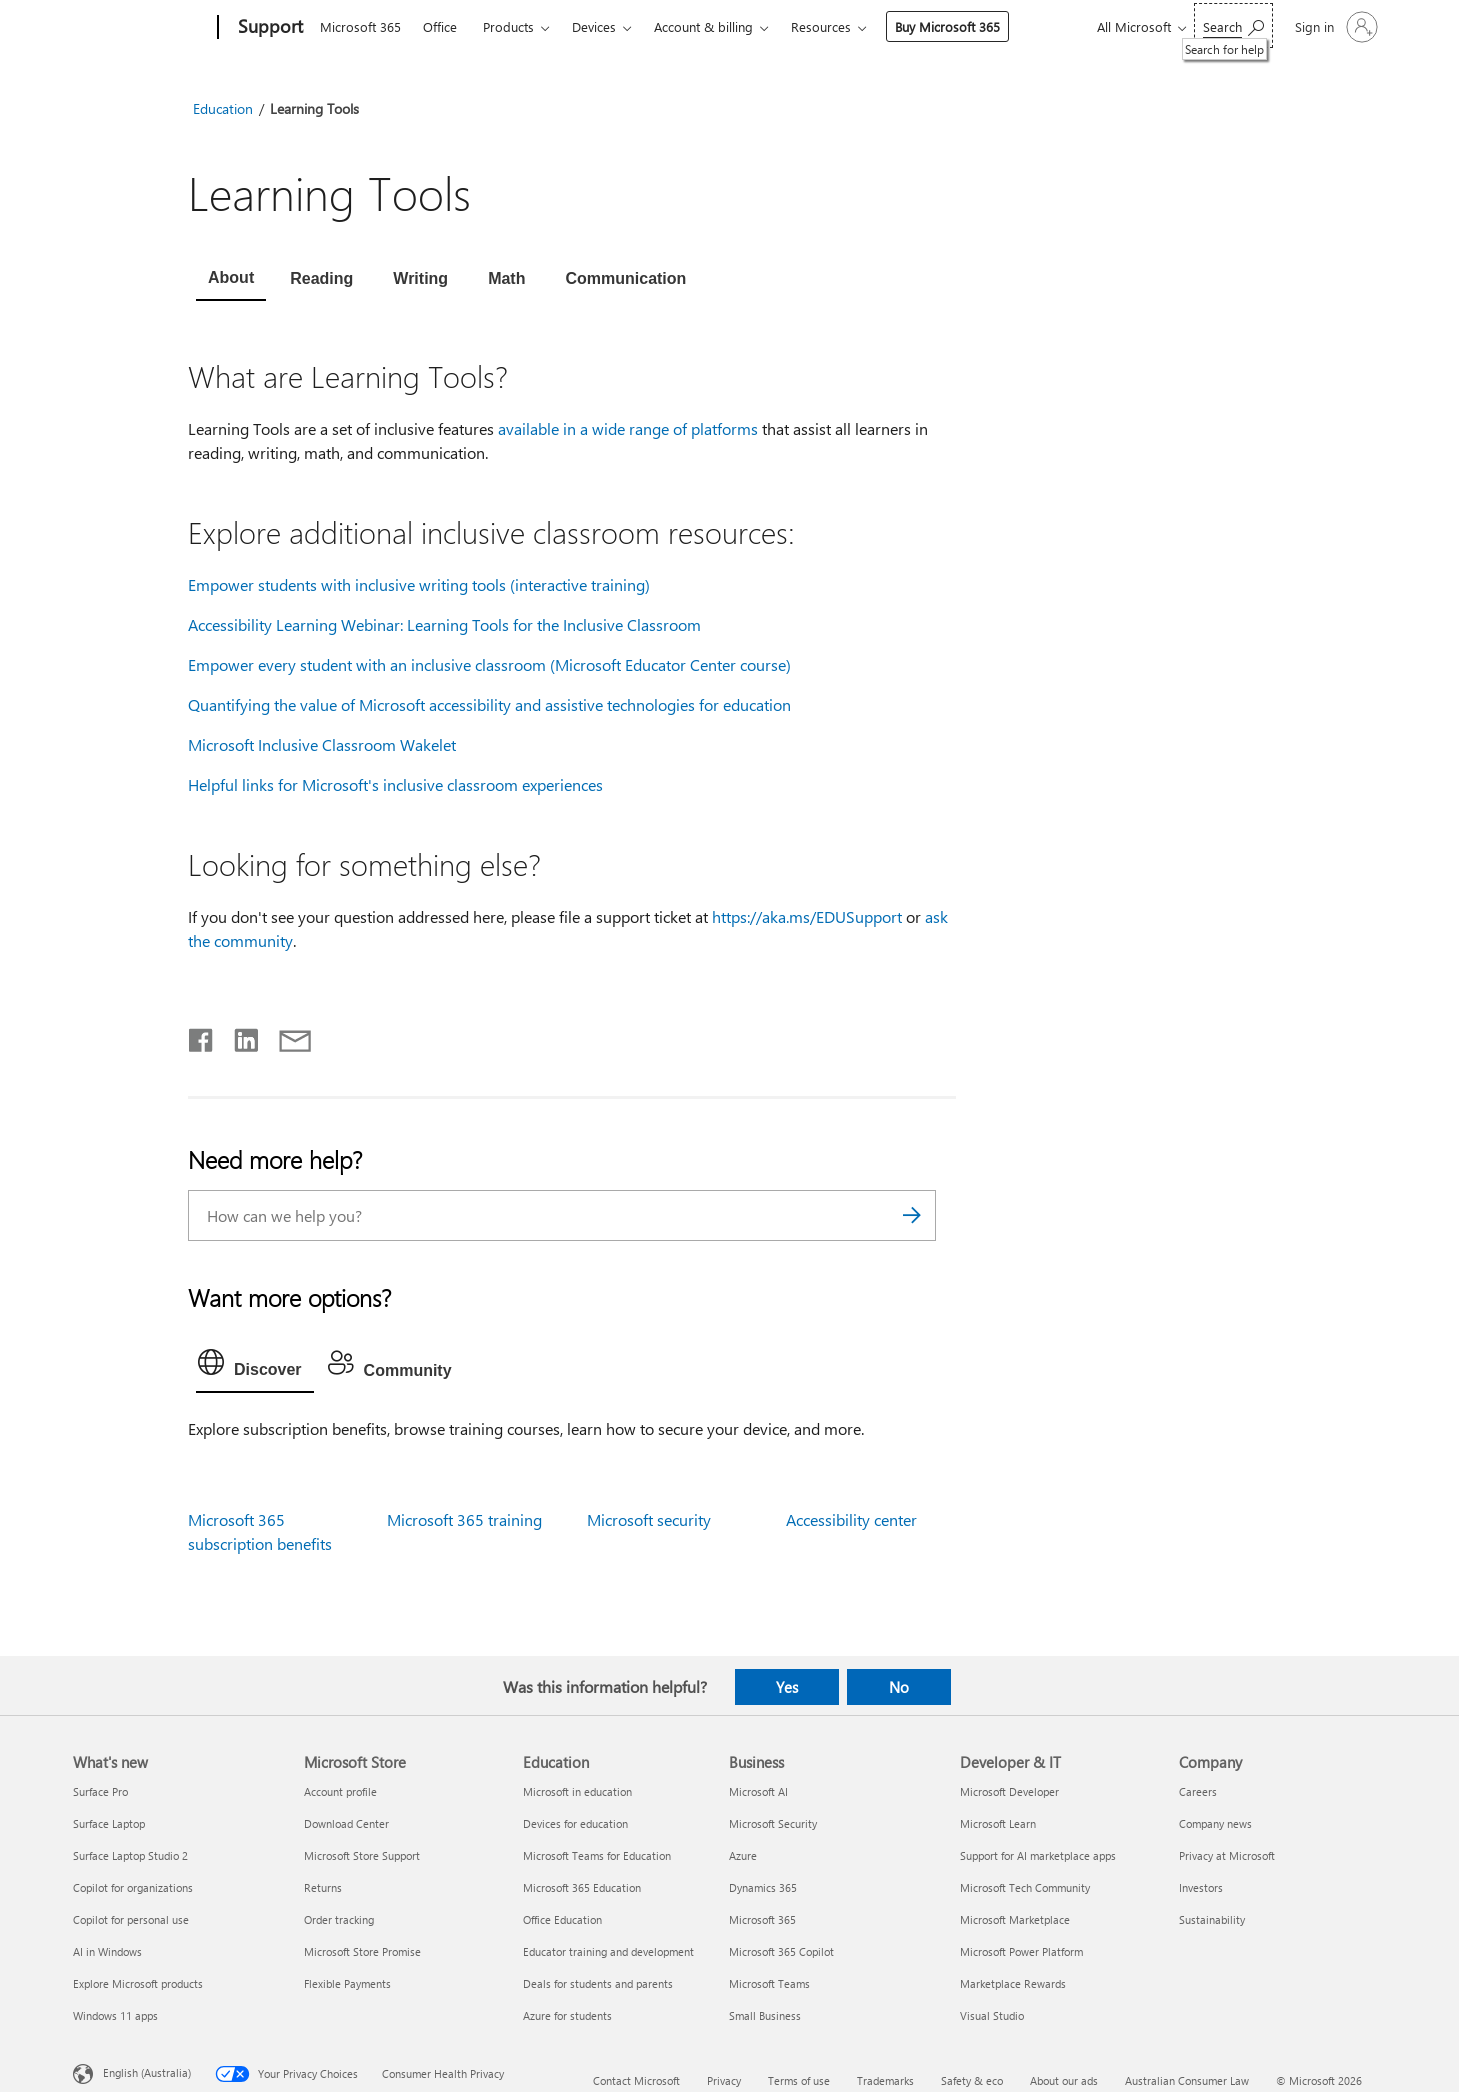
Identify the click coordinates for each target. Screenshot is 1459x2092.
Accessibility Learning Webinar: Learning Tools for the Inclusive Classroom (444, 624)
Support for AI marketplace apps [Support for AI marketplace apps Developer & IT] (1038, 1855)
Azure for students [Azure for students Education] (567, 2015)
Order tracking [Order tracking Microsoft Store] (339, 1919)
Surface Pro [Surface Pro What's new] (100, 1791)
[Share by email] (286, 1036)
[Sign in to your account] (1334, 27)
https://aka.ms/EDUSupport (807, 916)
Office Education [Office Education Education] (562, 1919)
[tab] (231, 280)
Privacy (724, 2080)
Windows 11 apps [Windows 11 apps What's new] (115, 2015)
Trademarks (885, 2080)
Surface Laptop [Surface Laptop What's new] (109, 1823)
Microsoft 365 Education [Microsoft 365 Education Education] (582, 1887)
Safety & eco (972, 2080)
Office (440, 26)
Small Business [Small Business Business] (765, 2015)
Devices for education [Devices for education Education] (575, 1823)
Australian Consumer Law (1187, 2080)
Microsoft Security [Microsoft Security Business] (773, 1823)
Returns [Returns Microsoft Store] (323, 1887)
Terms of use (799, 2080)
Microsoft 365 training (464, 1519)
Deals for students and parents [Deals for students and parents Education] (598, 1983)
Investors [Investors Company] (1201, 1887)
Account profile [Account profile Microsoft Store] (340, 1791)
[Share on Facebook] (202, 1036)
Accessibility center (851, 1519)
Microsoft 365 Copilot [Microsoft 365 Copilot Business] (781, 1951)
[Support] (268, 28)
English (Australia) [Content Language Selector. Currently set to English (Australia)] (147, 2072)
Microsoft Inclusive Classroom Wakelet (322, 744)
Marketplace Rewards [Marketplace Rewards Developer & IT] (1013, 1983)
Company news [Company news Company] (1215, 1823)
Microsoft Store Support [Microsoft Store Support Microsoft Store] (362, 1855)
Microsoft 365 (360, 26)
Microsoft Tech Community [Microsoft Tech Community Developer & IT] (1025, 1887)
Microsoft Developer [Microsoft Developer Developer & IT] (1009, 1791)
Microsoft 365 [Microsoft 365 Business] (762, 1919)
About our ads (1064, 2080)
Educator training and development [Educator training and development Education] (608, 1951)
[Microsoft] (141, 28)
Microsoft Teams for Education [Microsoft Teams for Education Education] (597, 1855)
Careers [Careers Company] (1198, 1791)
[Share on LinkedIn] (238, 1036)
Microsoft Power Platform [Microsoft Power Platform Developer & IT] (1021, 1951)
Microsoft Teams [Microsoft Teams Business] (769, 1983)
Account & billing (703, 26)
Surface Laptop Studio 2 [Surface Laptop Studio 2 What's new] (130, 1855)
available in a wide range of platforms (628, 428)
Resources (821, 26)
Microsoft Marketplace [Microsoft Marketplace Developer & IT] (1015, 1919)
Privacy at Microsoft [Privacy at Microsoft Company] (1227, 1855)
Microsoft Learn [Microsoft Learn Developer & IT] (998, 1823)
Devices (594, 26)
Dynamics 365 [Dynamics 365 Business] (763, 1887)
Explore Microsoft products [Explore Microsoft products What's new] (138, 1983)
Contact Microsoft (636, 2080)
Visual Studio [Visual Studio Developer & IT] (992, 2015)
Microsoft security (649, 1519)
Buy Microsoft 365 (947, 26)
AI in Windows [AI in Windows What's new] (107, 1951)
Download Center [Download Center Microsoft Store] (346, 1823)
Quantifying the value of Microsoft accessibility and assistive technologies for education (489, 704)
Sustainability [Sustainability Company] (1212, 1919)
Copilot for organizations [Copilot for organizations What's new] (133, 1887)
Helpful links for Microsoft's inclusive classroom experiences (395, 784)
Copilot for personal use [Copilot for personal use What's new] (131, 1919)
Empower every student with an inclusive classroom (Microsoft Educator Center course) (489, 664)
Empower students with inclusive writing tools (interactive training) (419, 584)
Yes (787, 1687)
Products (508, 26)
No (899, 1687)
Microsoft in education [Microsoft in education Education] (577, 1791)
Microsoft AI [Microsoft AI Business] (758, 1791)
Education (223, 108)
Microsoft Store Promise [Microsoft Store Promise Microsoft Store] (362, 1951)
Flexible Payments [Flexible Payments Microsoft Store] (347, 1983)
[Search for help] (1233, 25)
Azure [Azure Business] (743, 1855)
